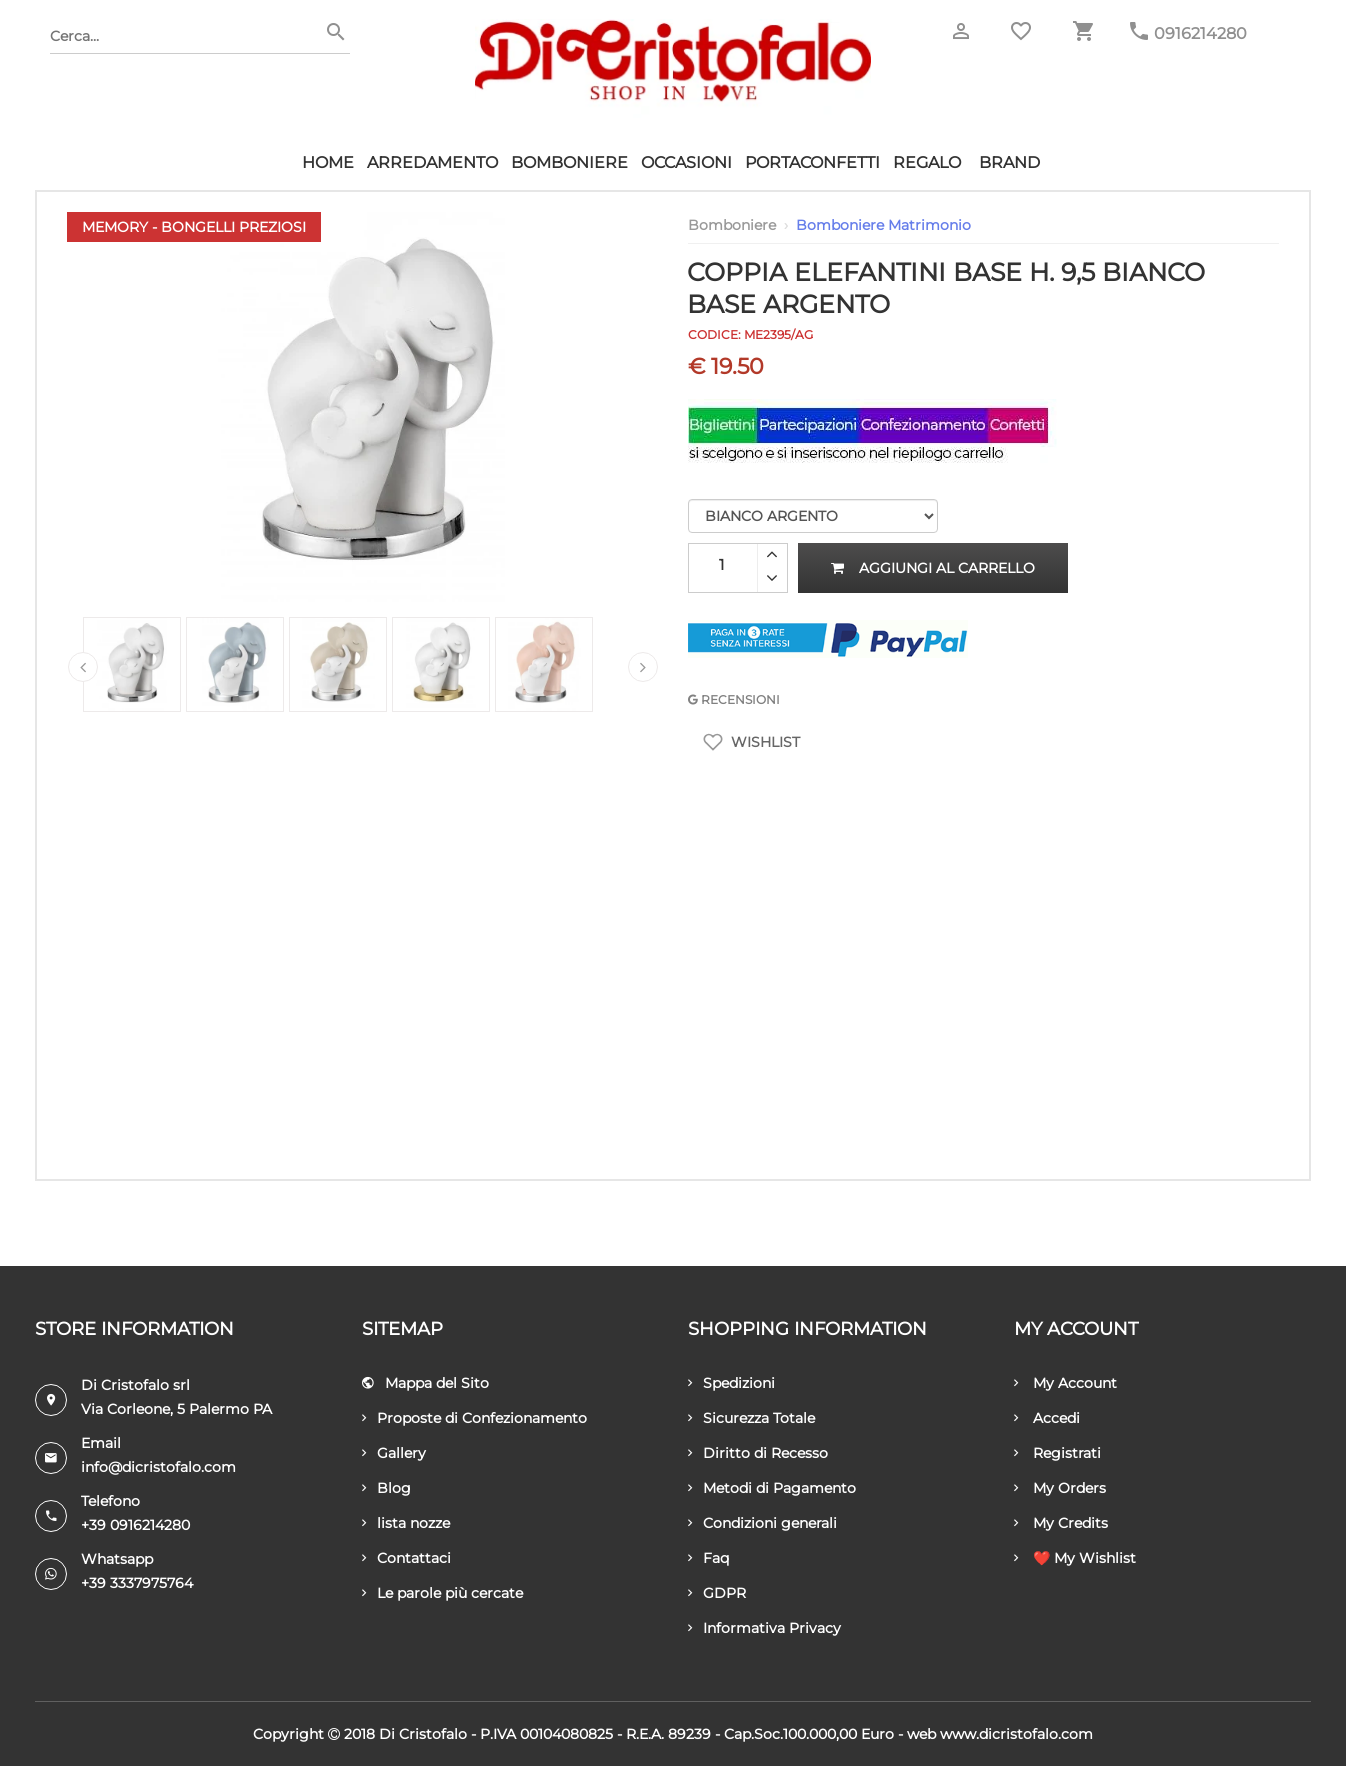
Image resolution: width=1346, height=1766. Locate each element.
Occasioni (686, 162)
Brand (1009, 162)
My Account (1065, 1383)
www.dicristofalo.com (1016, 1734)
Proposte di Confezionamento (474, 1418)
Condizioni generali (762, 1523)
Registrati (1057, 1453)
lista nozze (406, 1523)
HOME (328, 162)
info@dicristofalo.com (158, 1467)
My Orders (1060, 1488)
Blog (386, 1488)
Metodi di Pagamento (772, 1488)
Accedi (1047, 1418)
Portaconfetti (812, 162)
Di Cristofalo (423, 1734)
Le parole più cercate (442, 1593)
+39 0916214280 (135, 1525)
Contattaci (406, 1558)
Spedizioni (731, 1383)
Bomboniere (569, 162)
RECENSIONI (734, 699)
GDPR (717, 1593)
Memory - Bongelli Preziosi (194, 227)
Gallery (394, 1453)
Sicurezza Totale (751, 1418)
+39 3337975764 (137, 1583)
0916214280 (1200, 33)
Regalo (927, 162)
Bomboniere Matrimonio (883, 225)
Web (921, 1734)
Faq (708, 1558)
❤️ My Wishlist (1075, 1558)
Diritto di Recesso (758, 1453)
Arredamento (432, 162)
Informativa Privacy (764, 1628)
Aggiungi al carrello (933, 568)
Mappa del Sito (425, 1383)
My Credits (1061, 1523)
